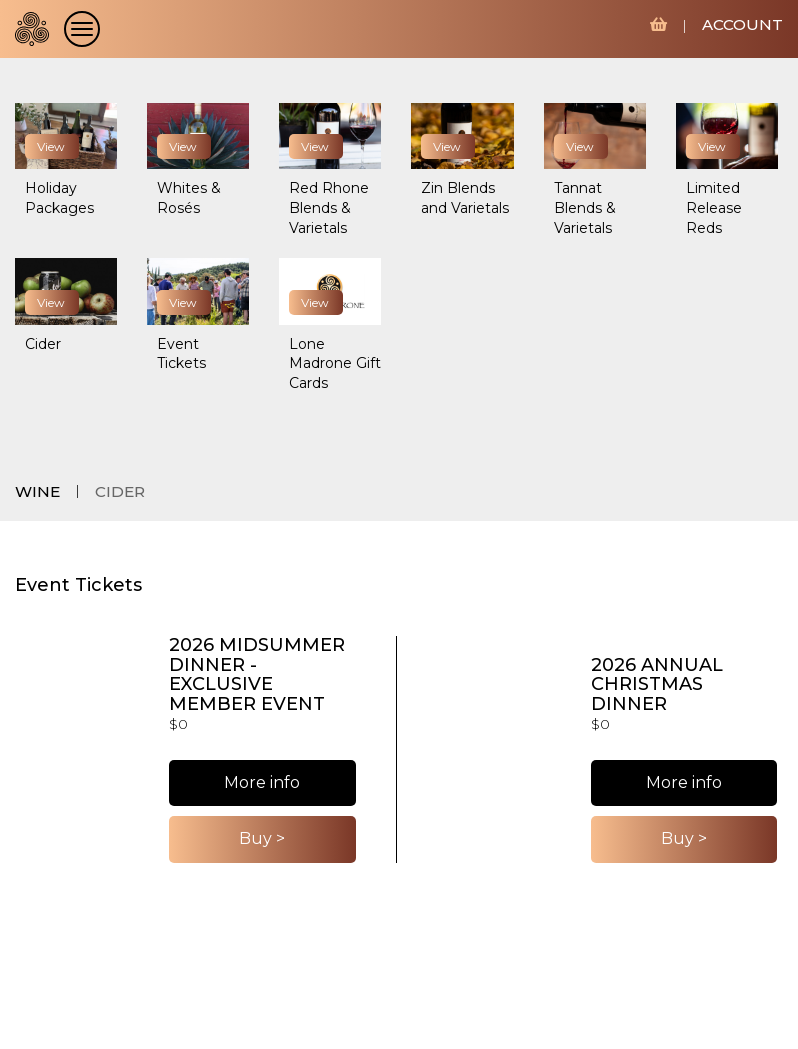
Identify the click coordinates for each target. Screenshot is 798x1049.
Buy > (262, 838)
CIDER (120, 491)
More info (262, 782)
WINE (37, 491)
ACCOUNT (742, 24)
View (51, 146)
